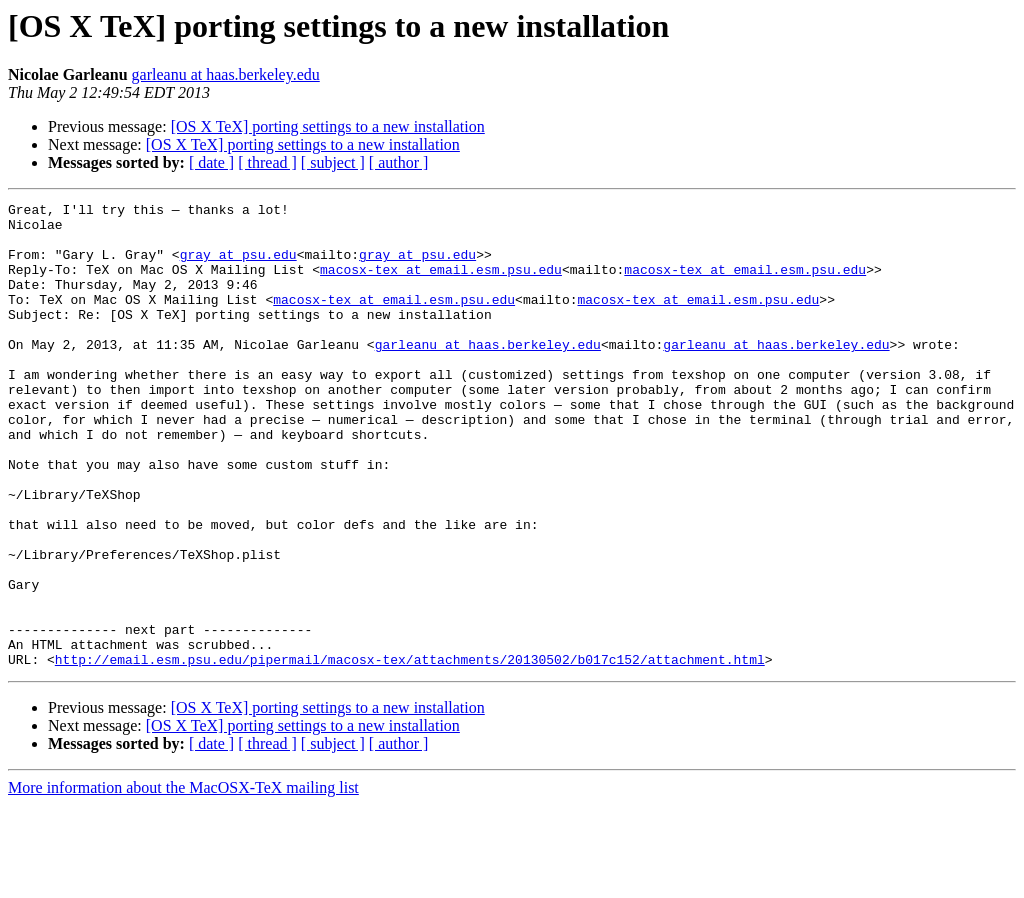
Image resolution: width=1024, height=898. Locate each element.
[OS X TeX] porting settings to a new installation (328, 126)
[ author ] (399, 162)
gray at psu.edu (238, 266)
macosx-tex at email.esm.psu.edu (441, 284)
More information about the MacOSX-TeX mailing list (183, 880)
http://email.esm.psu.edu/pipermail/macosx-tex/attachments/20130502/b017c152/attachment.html (410, 752)
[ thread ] (267, 162)
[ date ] (211, 162)
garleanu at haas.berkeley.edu (226, 74)
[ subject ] (333, 162)
